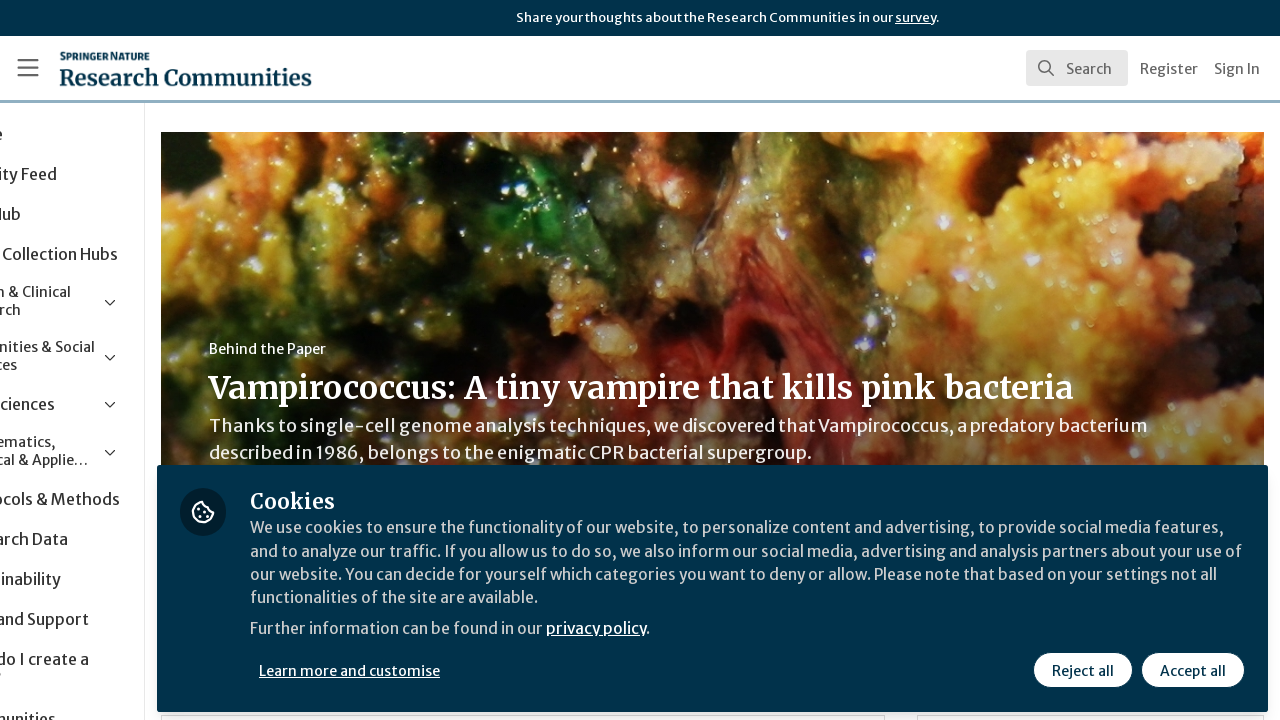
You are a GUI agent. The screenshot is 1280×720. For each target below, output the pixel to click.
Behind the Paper (378, 349)
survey (915, 17)
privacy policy (712, 628)
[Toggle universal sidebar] (28, 68)
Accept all (1192, 667)
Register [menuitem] (1169, 69)
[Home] (156, 68)
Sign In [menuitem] (1237, 69)
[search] (1077, 68)
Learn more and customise (461, 667)
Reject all (1082, 667)
